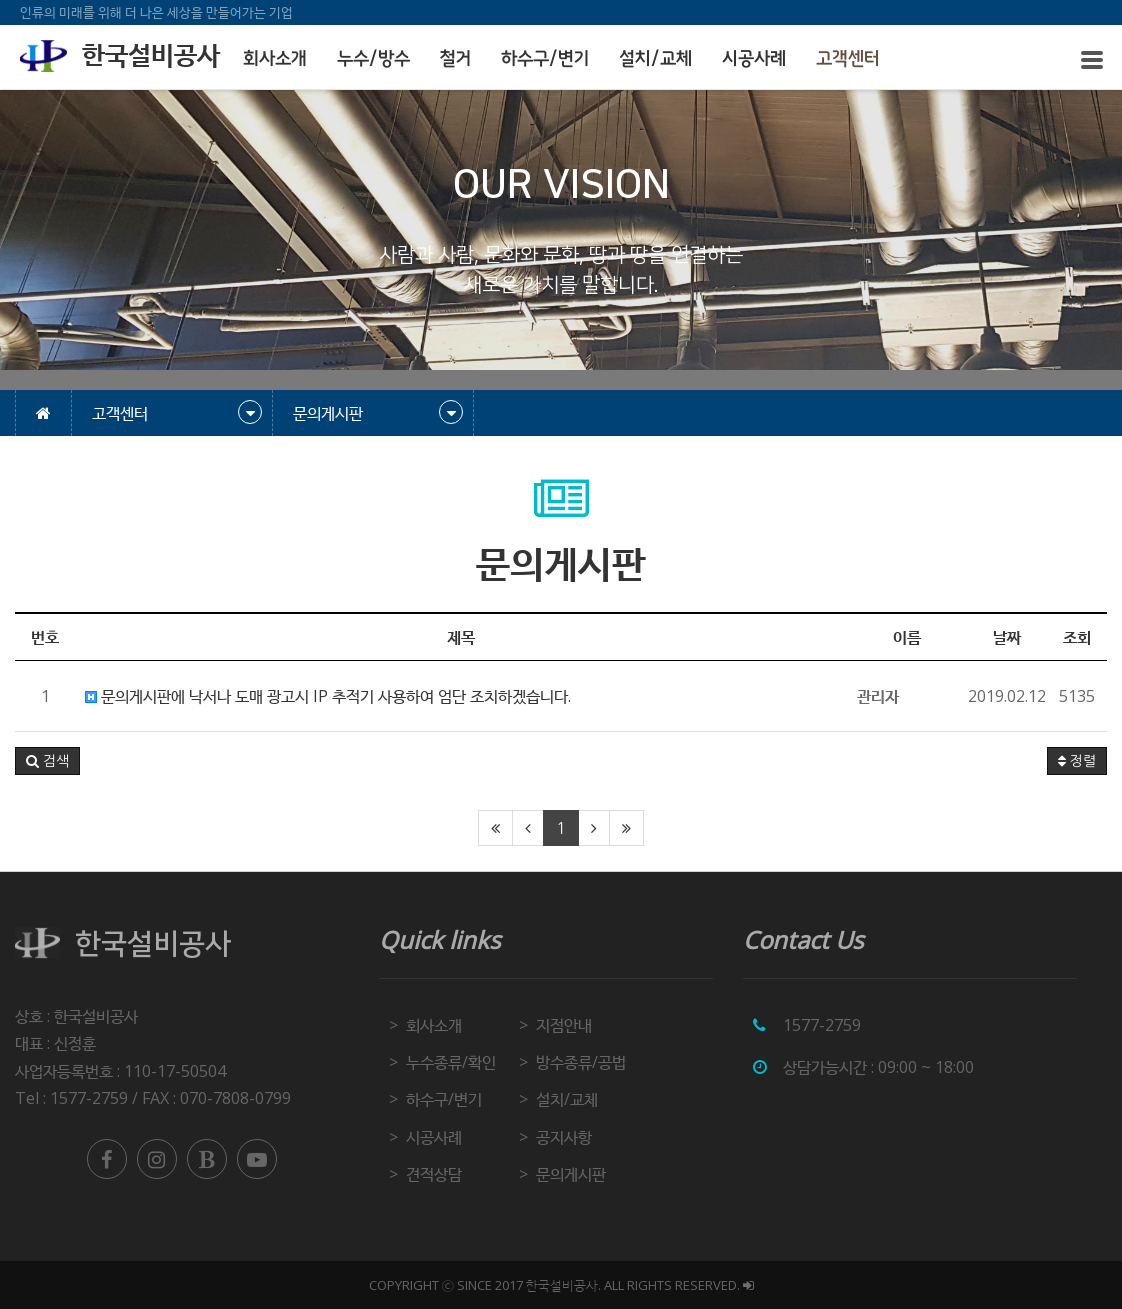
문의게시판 (571, 1174)
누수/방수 (373, 59)
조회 (1077, 637)
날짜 (1007, 637)
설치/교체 (655, 59)
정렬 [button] (1077, 761)
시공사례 (754, 59)
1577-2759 (822, 1025)
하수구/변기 (545, 59)
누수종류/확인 (451, 1062)
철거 (455, 59)
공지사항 (564, 1137)
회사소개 (275, 59)
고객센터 (848, 59)
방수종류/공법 (581, 1062)
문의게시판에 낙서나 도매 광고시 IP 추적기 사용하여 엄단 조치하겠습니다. (328, 696)
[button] (47, 761)
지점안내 (564, 1025)
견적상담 (434, 1174)
